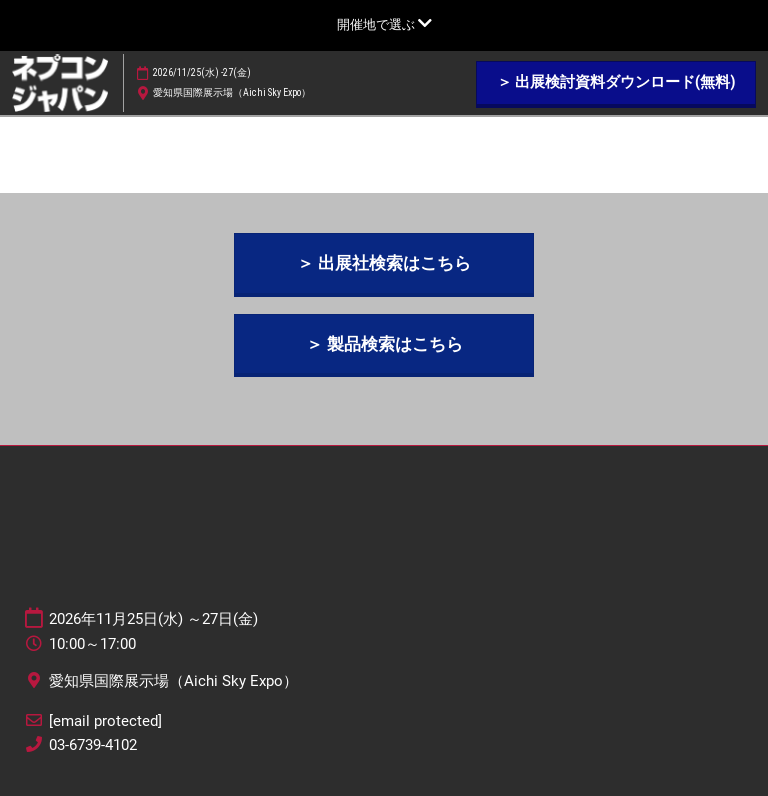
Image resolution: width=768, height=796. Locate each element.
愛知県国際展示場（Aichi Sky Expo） (232, 92)
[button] (616, 83)
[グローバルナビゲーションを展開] (384, 24)
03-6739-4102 (93, 745)
